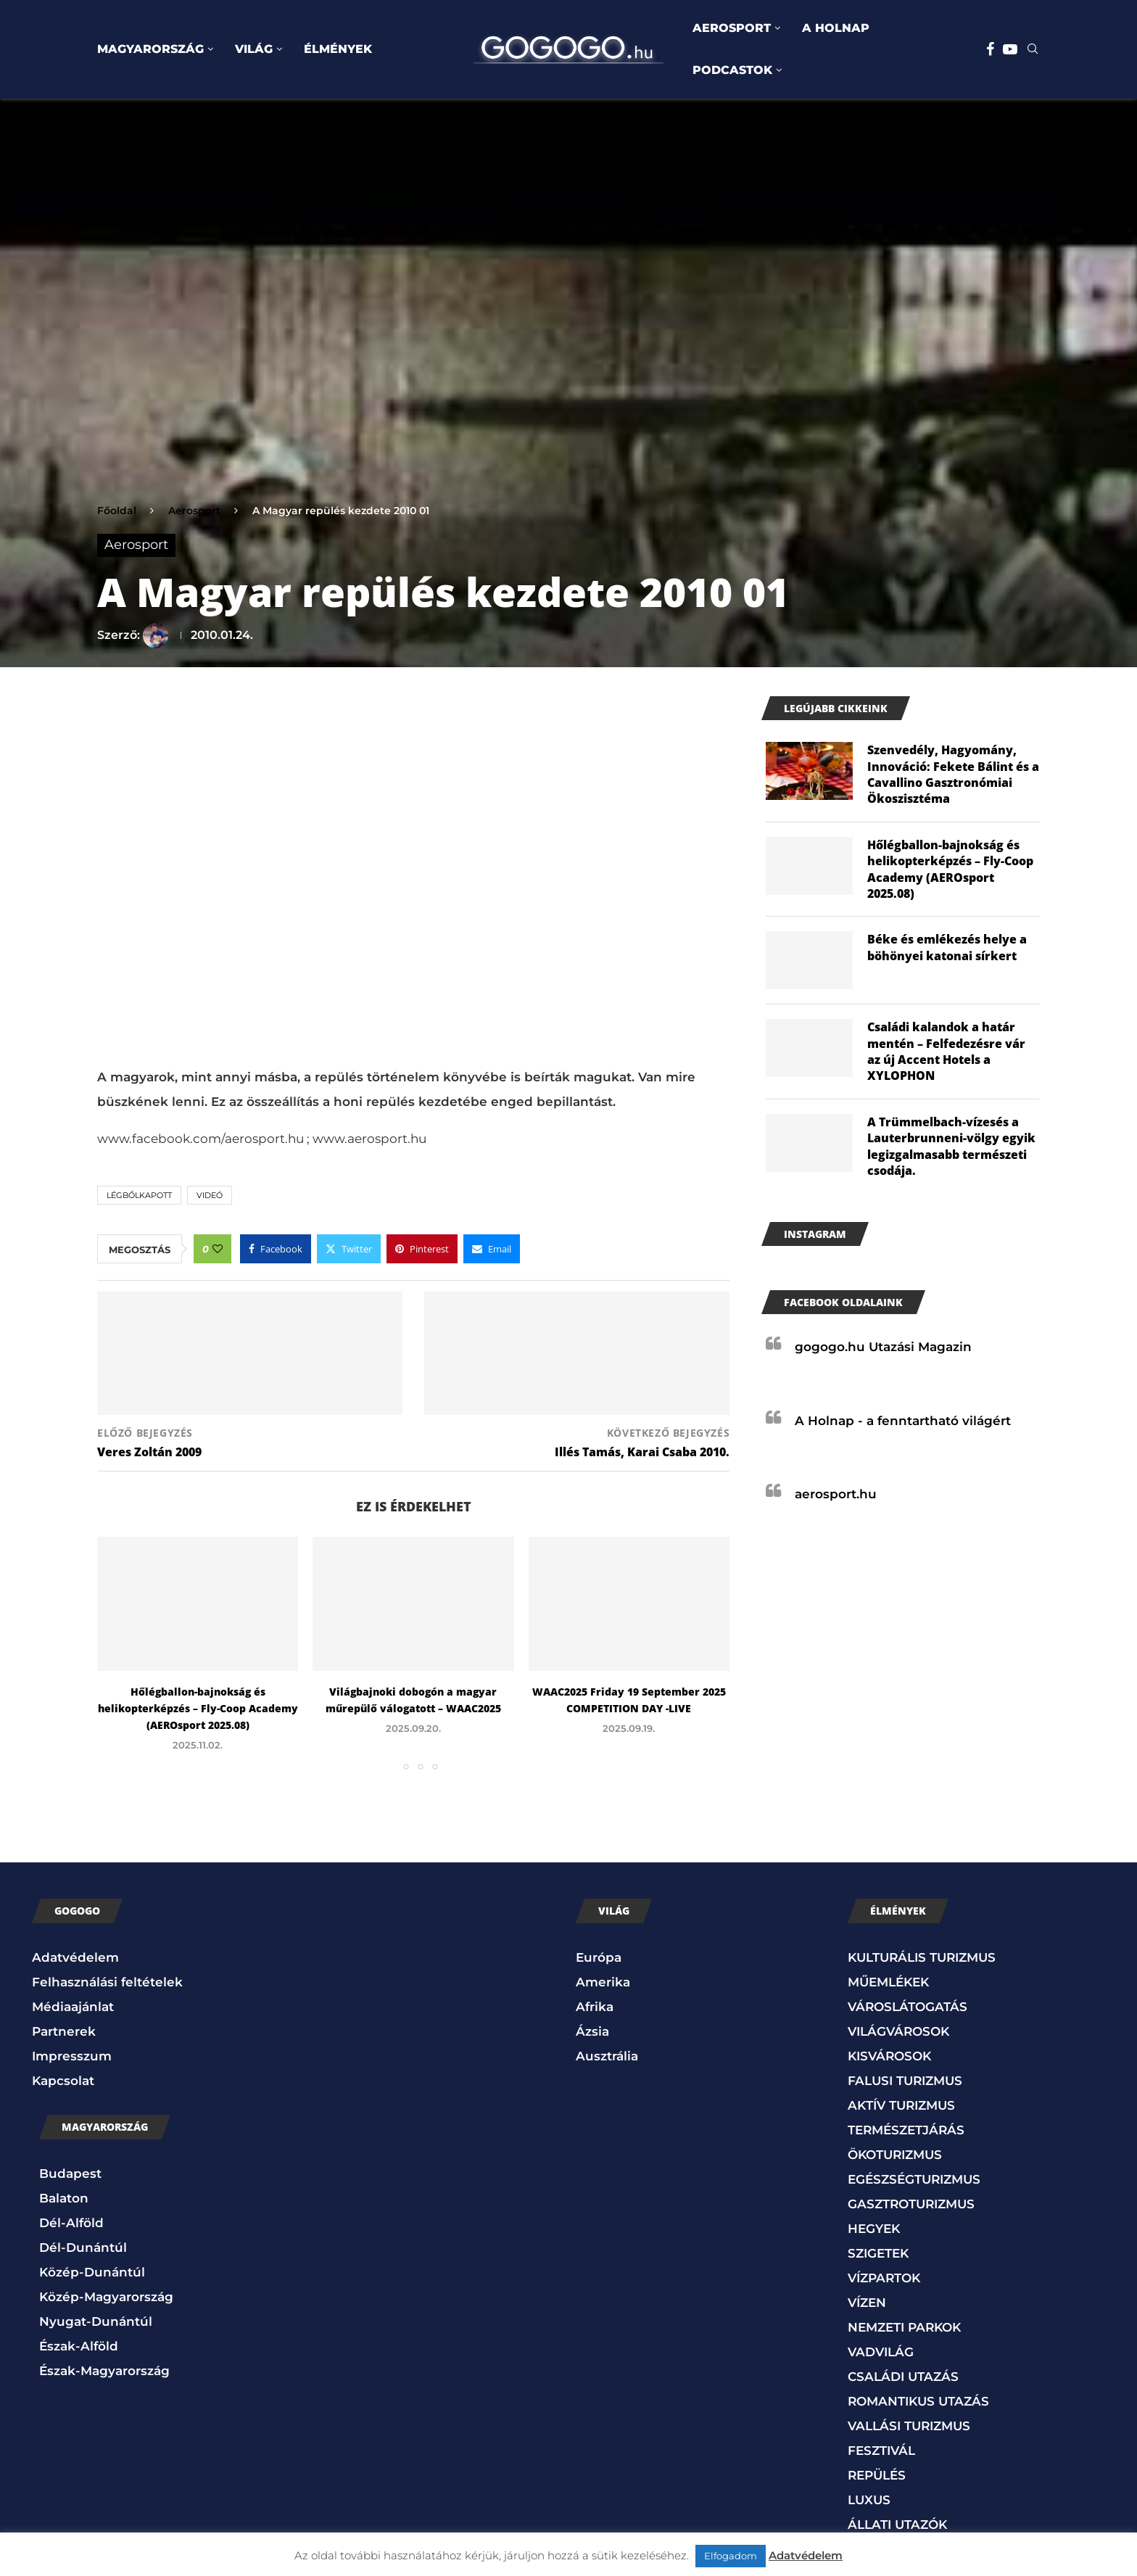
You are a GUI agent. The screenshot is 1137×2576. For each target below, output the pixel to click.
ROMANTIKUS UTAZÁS (918, 2401)
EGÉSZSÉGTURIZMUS (914, 2179)
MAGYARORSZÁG (150, 49)
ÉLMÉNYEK (338, 49)
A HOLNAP (835, 28)
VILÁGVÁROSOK (898, 2031)
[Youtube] (1010, 49)
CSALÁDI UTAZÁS (903, 2376)
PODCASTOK (732, 70)
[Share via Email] (491, 1248)
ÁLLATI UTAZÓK (897, 2524)
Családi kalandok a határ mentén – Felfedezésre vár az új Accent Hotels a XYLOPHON (946, 1051)
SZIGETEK (878, 2253)
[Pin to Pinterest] (422, 1248)
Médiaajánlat (73, 2006)
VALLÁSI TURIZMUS (909, 2426)
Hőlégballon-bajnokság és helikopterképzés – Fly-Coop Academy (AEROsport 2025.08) (198, 1708)
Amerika (603, 1982)
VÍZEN (867, 2302)
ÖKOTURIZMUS (895, 2154)
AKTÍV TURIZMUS (901, 2105)
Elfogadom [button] (730, 2555)
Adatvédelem (75, 1957)
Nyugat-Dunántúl (95, 2321)
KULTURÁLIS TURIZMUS (922, 1957)
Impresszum (72, 2056)
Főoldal (116, 510)
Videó (210, 1195)
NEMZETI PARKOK (904, 2327)
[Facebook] (990, 49)
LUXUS (869, 2500)
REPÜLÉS (877, 2475)
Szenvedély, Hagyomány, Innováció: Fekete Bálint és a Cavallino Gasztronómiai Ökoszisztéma (953, 774)
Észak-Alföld (78, 2346)
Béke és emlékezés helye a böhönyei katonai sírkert (947, 947)
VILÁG (254, 49)
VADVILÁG (881, 2352)
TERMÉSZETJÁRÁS (906, 2130)
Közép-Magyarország (106, 2297)
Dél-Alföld (71, 2223)
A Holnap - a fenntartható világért (903, 1420)
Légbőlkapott (139, 1195)
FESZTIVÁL (881, 2450)
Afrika (594, 2006)
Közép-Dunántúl (92, 2272)
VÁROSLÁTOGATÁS (907, 2006)
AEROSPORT (731, 28)
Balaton (63, 2198)
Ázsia (592, 2031)
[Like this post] (217, 1248)
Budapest (70, 2173)
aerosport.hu (836, 1494)
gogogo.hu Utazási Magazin (883, 1346)
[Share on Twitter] (349, 1248)
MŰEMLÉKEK (888, 1982)
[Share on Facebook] (275, 1248)
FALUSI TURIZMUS (905, 2080)
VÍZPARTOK (884, 2278)
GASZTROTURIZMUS (911, 2204)
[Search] (1032, 50)
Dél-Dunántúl (83, 2247)
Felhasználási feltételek (107, 1982)
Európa (598, 1957)
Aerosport (194, 510)
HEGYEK (874, 2228)
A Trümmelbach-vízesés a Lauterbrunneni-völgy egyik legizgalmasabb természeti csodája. (951, 1146)
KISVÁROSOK (889, 2056)
